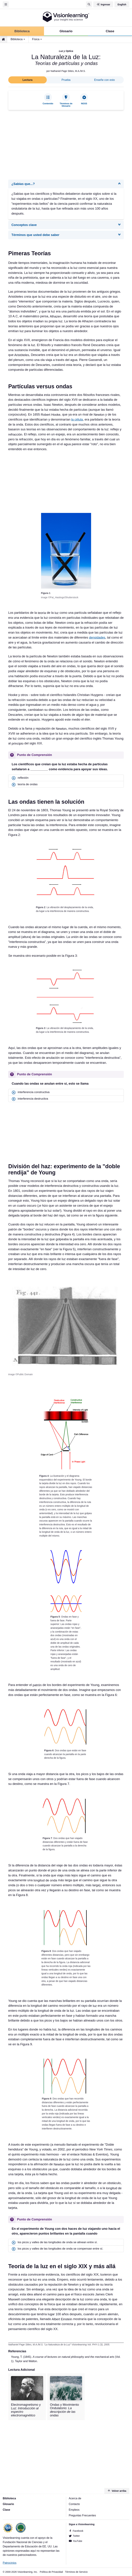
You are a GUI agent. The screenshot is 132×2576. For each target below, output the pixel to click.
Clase (6, 2509)
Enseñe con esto (104, 79)
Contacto (74, 2504)
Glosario (8, 2504)
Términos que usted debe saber (35, 235)
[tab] (48, 99)
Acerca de (75, 2498)
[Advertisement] (66, 137)
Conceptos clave (24, 225)
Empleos (74, 2509)
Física (35, 39)
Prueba (66, 79)
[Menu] (6, 4)
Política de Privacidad (51, 2571)
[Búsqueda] (89, 4)
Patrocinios (9, 2562)
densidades (97, 637)
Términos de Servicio (76, 2571)
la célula (77, 419)
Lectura (27, 79)
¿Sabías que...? (23, 184)
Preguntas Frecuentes (82, 2515)
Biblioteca (16, 39)
